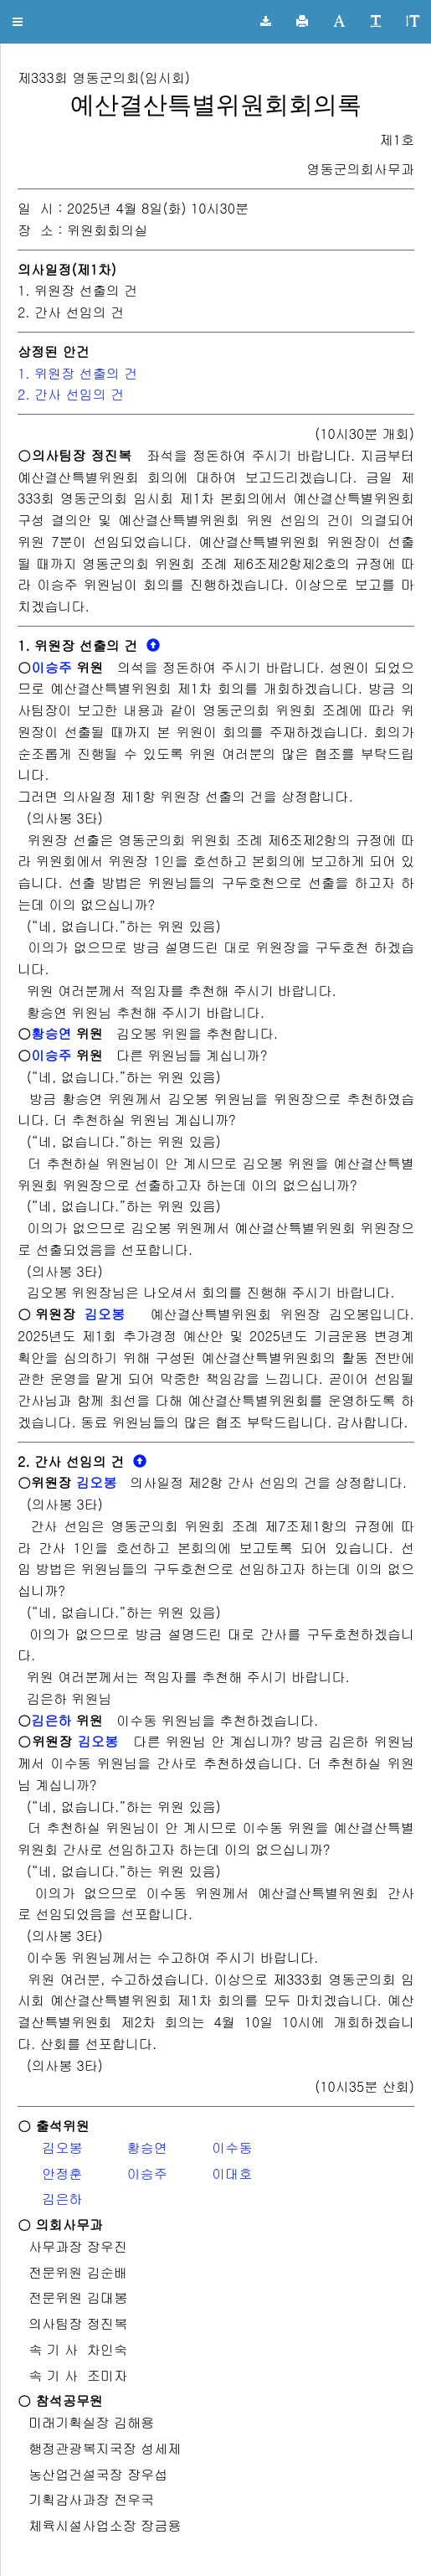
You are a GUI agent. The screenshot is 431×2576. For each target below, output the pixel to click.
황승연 (51, 1033)
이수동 (232, 2147)
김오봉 (104, 1314)
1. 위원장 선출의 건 (77, 373)
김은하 (51, 1720)
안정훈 (62, 2173)
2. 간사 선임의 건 (73, 394)
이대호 (232, 2173)
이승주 (51, 667)
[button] (17, 22)
